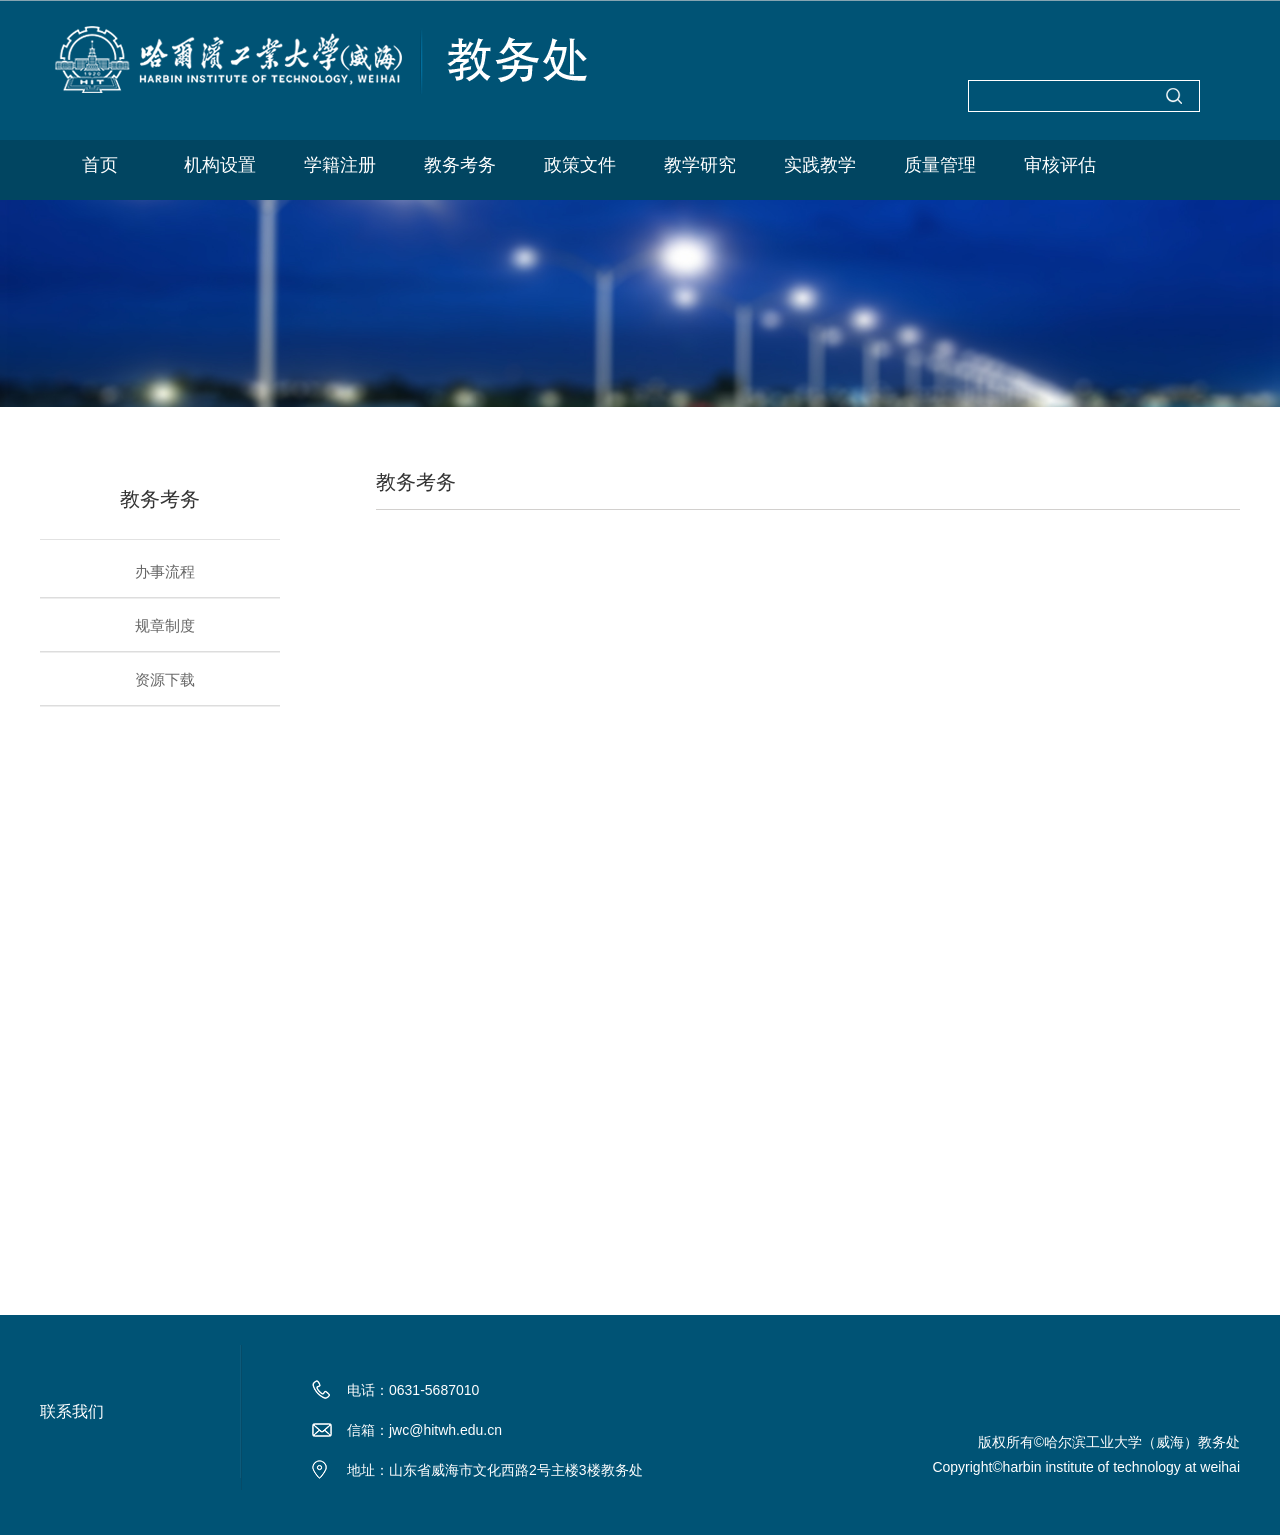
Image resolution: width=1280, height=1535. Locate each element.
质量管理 (940, 165)
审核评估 (1060, 165)
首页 (100, 165)
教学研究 (700, 165)
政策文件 (580, 165)
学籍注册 (340, 165)
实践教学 (820, 165)
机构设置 (220, 165)
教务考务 (460, 165)
